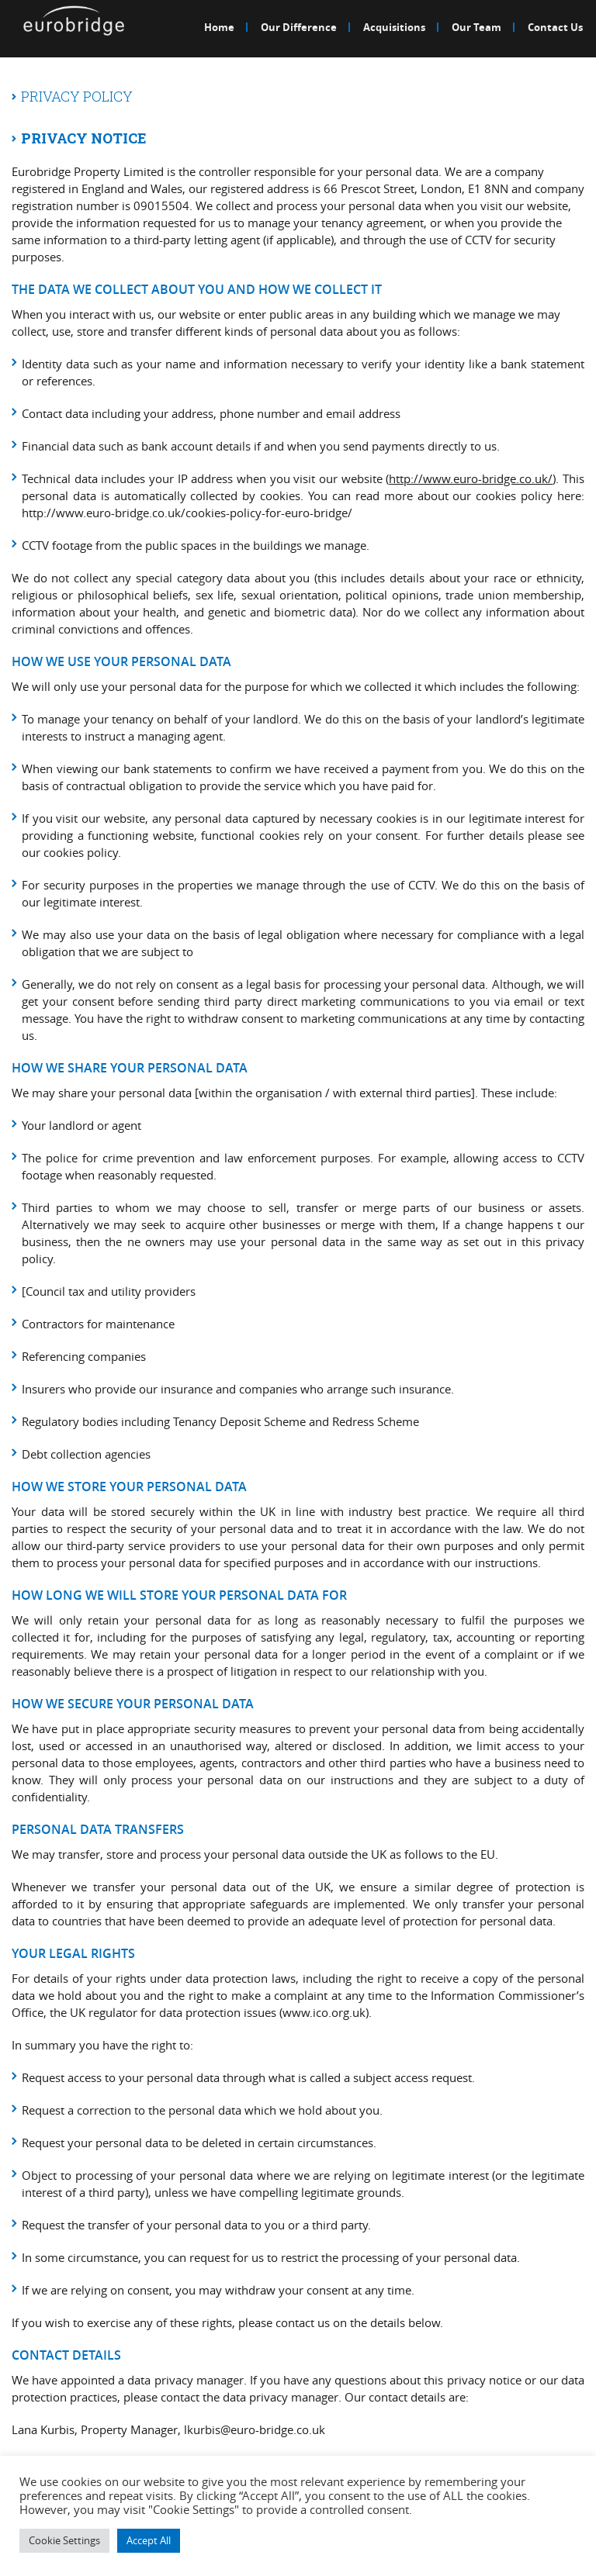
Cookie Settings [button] (64, 2540)
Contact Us (555, 27)
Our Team (476, 27)
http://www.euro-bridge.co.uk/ (471, 478)
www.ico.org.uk (324, 2012)
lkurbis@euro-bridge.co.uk (254, 2429)
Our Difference (299, 27)
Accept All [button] (148, 2540)
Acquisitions (394, 27)
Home (219, 27)
